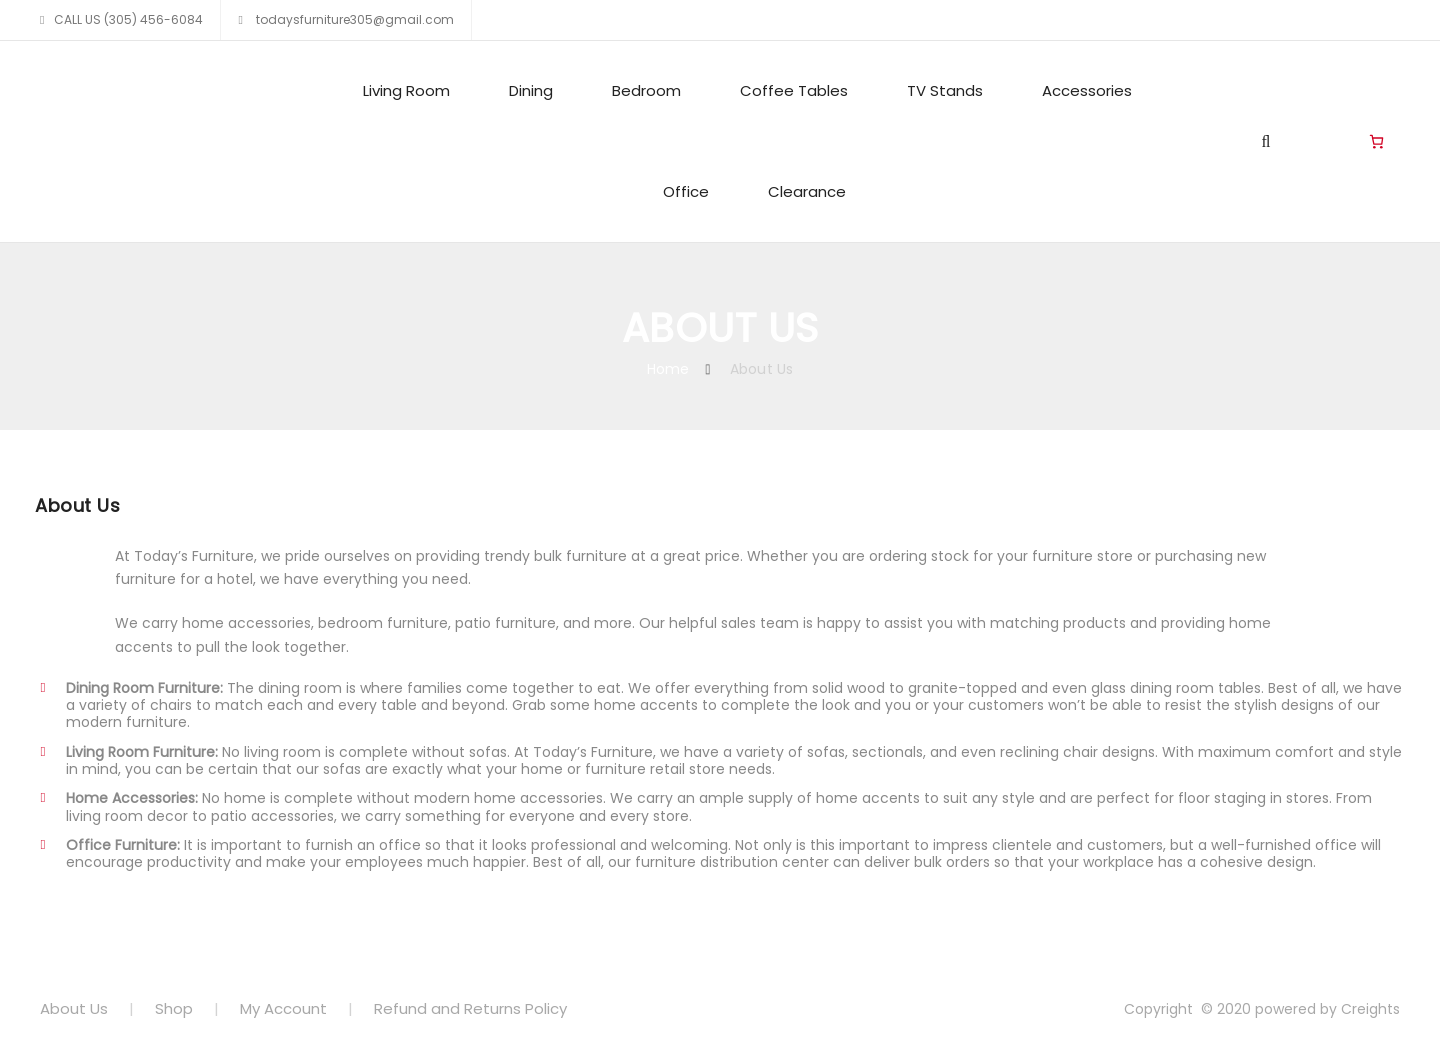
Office (686, 191)
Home (668, 369)
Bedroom (646, 90)
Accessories (1087, 90)
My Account (283, 1008)
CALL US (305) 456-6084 (128, 19)
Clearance (807, 191)
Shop (174, 1008)
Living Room (406, 90)
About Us (74, 1008)
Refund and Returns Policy (470, 1008)
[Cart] (1376, 142)
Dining (531, 90)
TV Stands (945, 90)
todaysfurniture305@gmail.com (353, 19)
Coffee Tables (794, 90)
